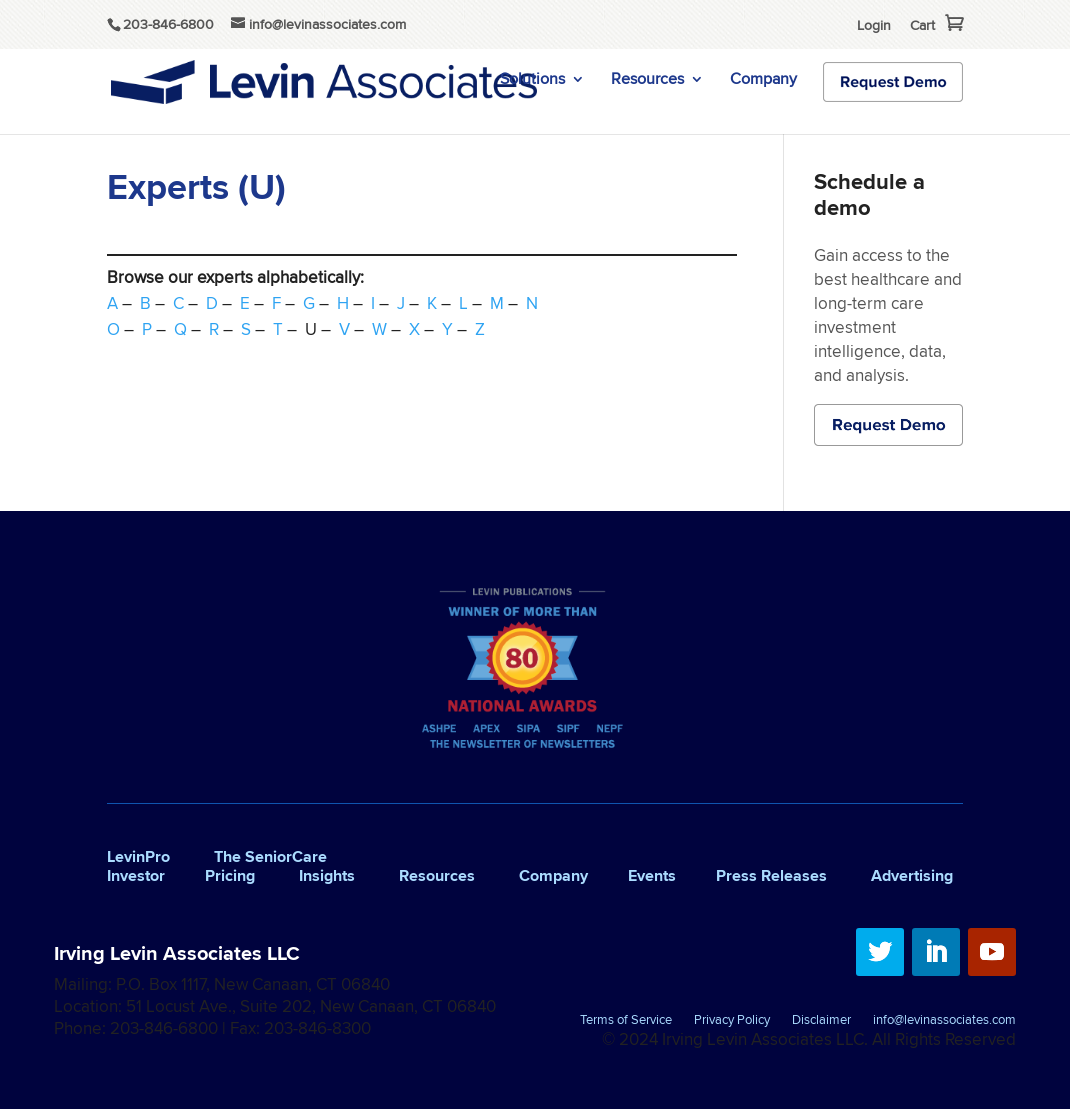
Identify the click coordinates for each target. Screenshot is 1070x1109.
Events (652, 875)
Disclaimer (821, 1021)
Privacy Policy (732, 1021)
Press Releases (771, 875)
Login (874, 25)
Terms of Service (626, 1021)
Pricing (230, 875)
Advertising (912, 875)
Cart (922, 25)
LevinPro (138, 856)
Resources (647, 81)
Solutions (532, 81)
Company (763, 81)
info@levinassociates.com (944, 1021)
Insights (327, 875)
